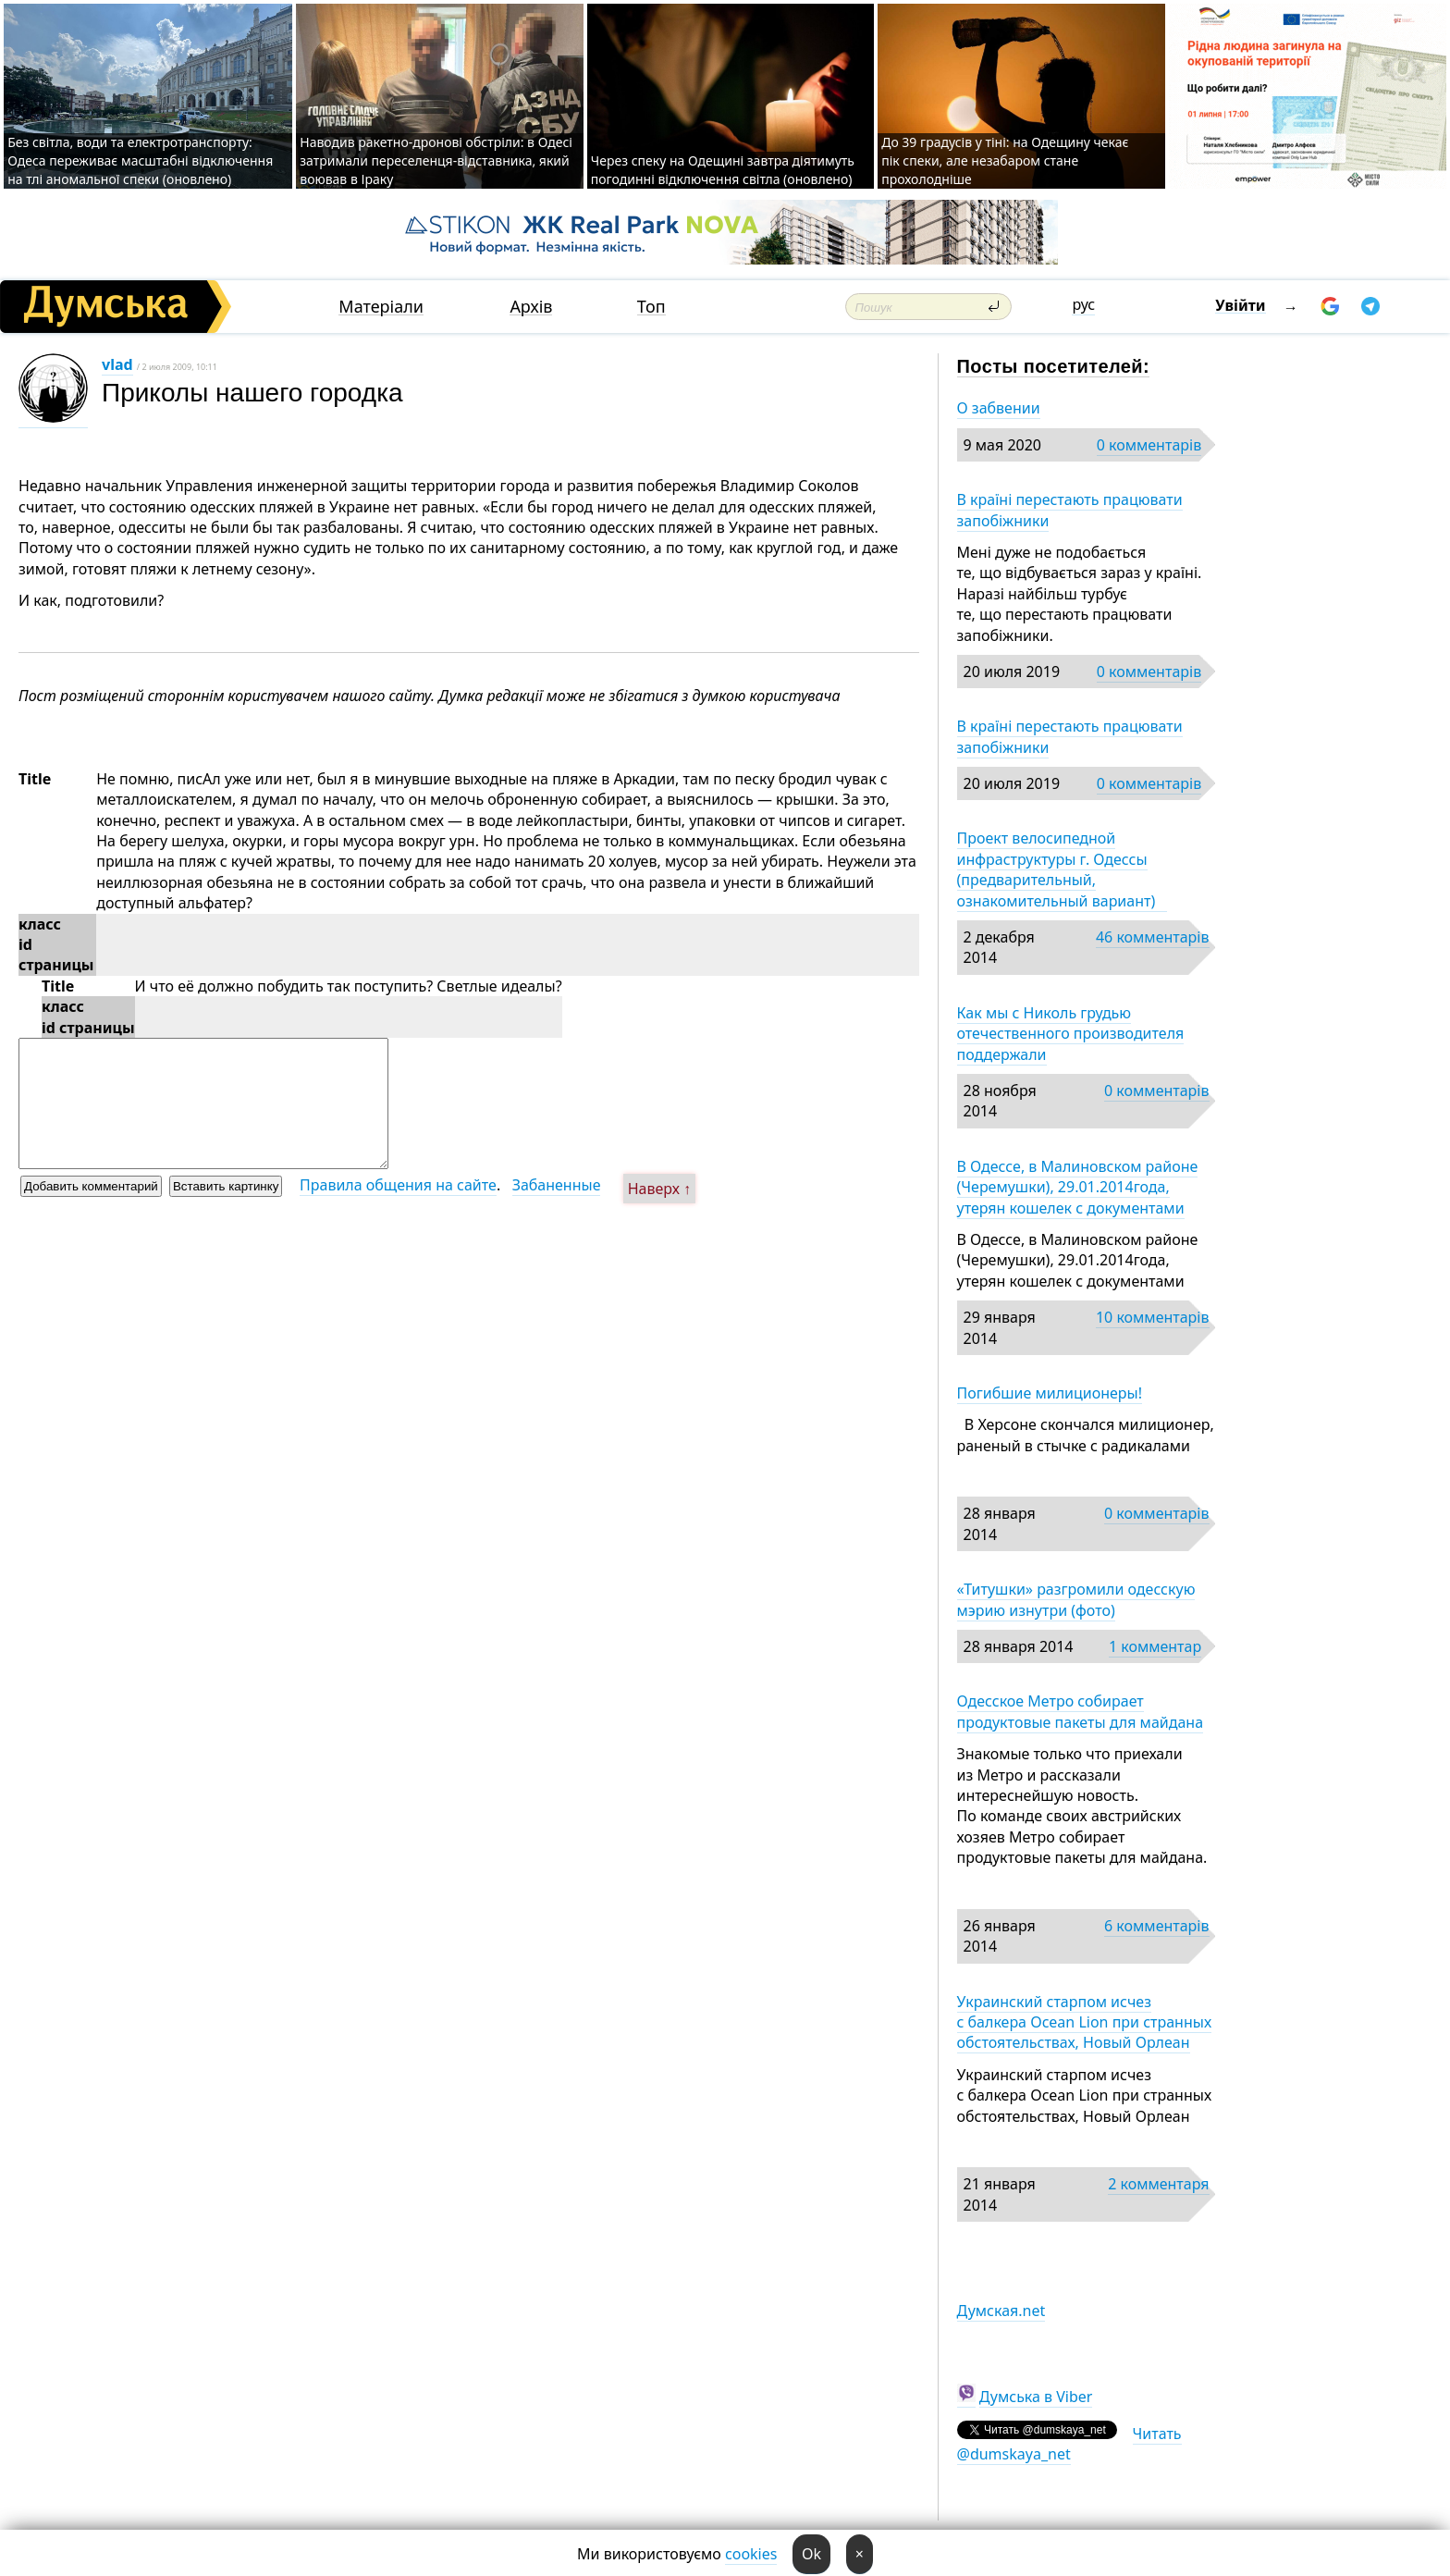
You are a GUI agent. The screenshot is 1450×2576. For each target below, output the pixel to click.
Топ (651, 306)
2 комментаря (1158, 2184)
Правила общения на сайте (398, 1185)
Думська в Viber (1036, 2396)
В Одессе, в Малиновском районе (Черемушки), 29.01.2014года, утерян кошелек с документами (1077, 1187)
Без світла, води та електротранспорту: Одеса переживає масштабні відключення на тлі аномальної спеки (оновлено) (140, 160)
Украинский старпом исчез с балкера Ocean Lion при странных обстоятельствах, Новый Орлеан (1084, 2022)
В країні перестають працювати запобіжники (1070, 509)
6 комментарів (1156, 1926)
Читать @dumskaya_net (1069, 2443)
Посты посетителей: (1053, 366)
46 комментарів (1153, 937)
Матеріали (381, 306)
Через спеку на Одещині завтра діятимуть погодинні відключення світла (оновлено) (722, 170)
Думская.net (1001, 2310)
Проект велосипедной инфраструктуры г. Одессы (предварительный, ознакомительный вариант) (1062, 869)
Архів (531, 306)
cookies (751, 2554)
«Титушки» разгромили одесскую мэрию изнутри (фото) (1076, 1599)
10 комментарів (1153, 1317)
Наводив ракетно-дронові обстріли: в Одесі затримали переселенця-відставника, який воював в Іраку (436, 160)
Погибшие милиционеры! (1050, 1393)
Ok (811, 2554)
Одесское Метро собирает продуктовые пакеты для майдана (1080, 1711)
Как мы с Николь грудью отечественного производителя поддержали (1071, 1034)
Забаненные (556, 1185)
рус (1083, 304)
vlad (117, 364)
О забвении (998, 408)
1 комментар (1155, 1646)
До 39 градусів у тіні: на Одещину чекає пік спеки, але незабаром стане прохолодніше (1004, 160)
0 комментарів (1149, 445)
